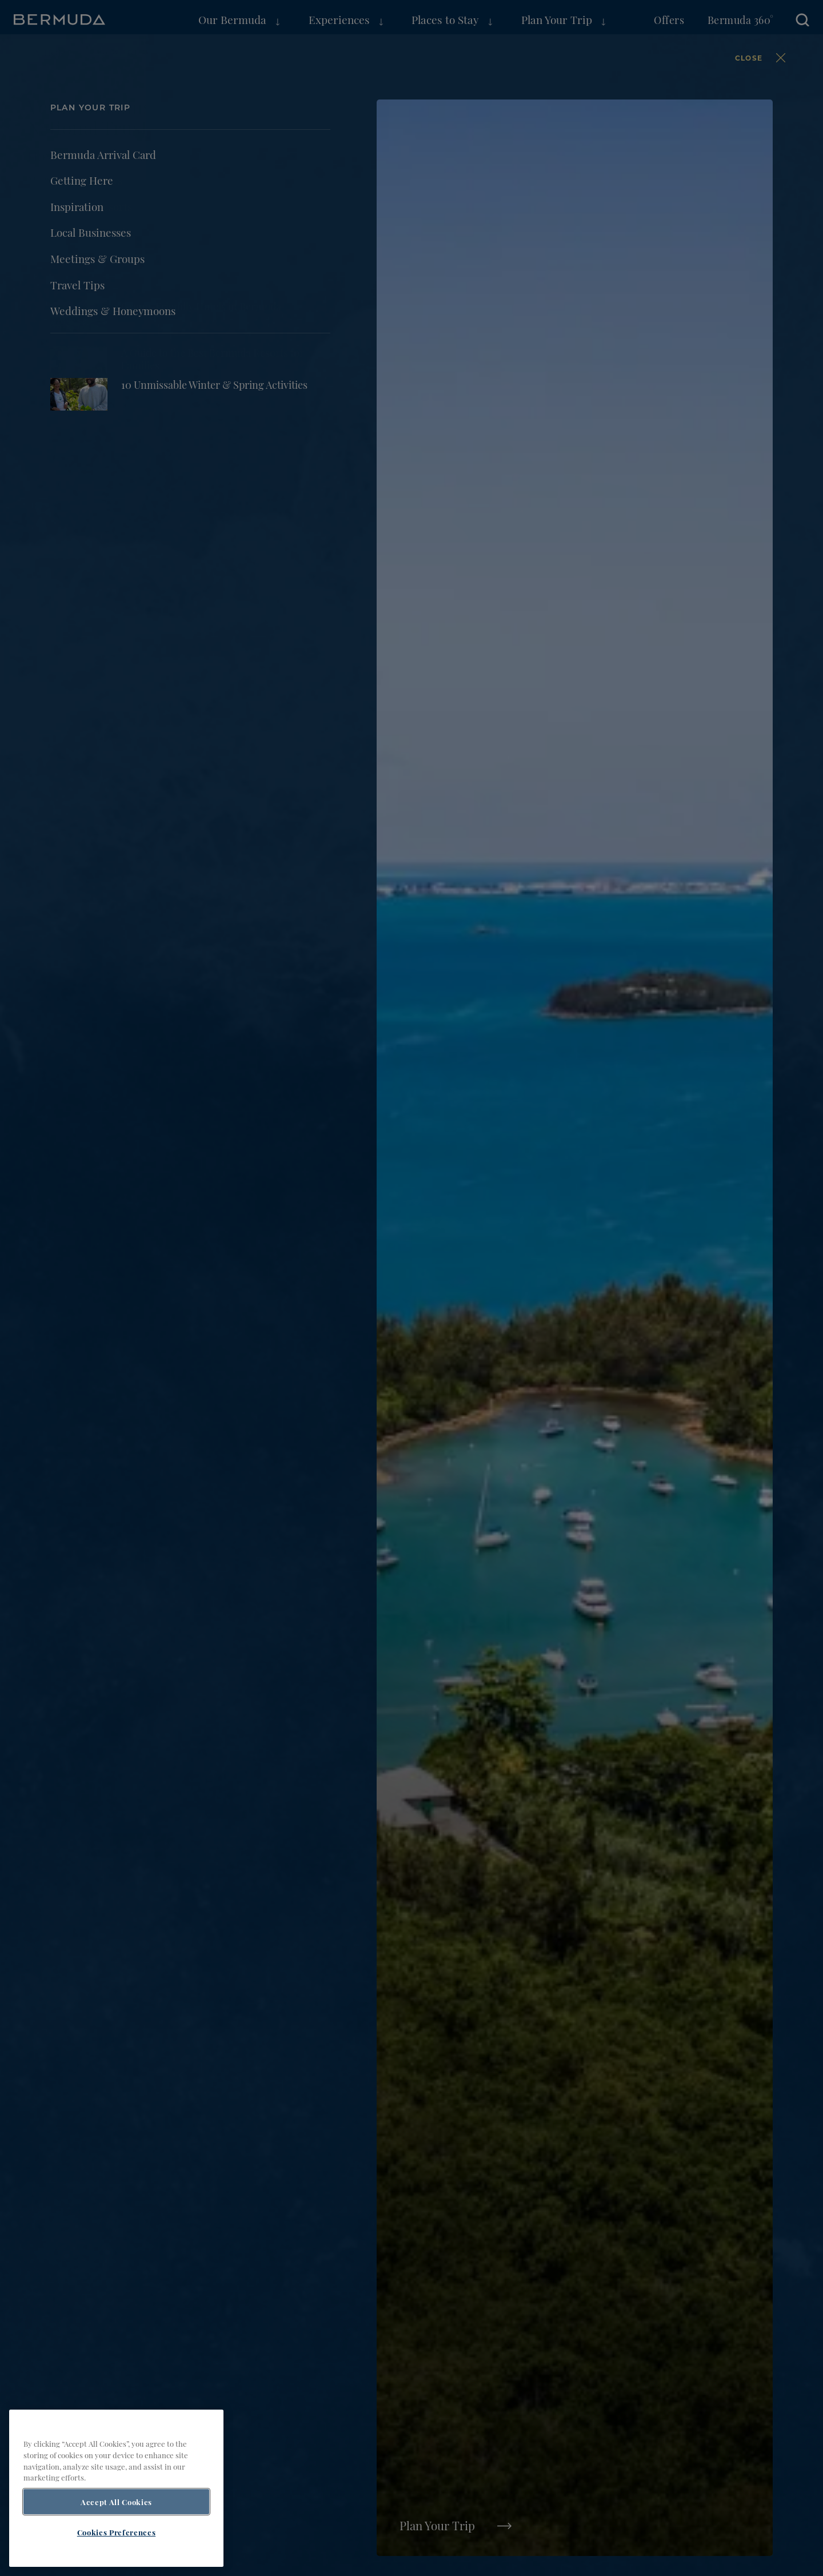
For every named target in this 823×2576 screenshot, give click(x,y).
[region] (116, 2488)
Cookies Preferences (116, 2532)
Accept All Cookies (116, 2502)
